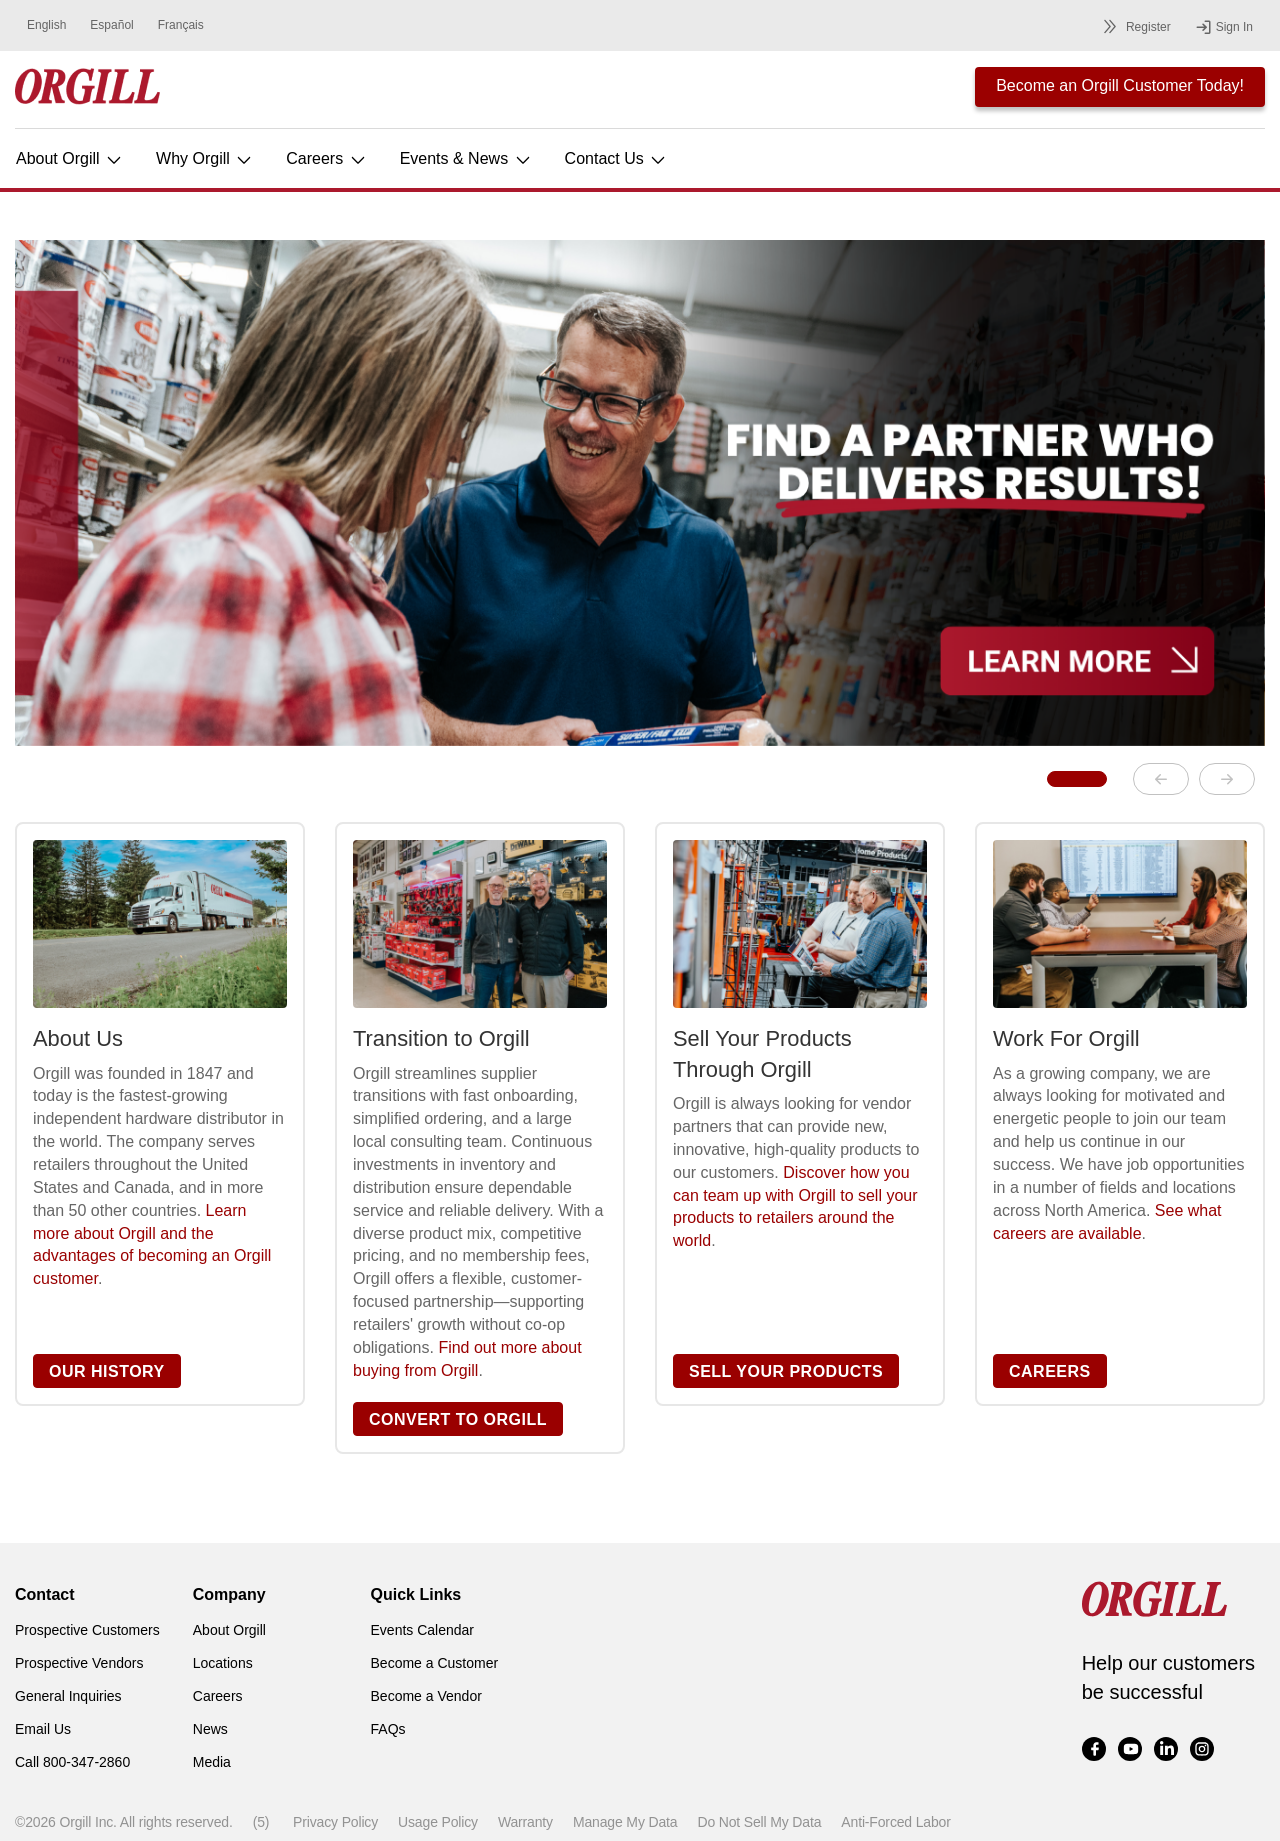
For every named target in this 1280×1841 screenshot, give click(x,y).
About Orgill (70, 158)
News (210, 1729)
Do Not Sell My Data (759, 1822)
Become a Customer (435, 1663)
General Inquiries (68, 1696)
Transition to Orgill (441, 1038)
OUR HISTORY (107, 1371)
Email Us (43, 1729)
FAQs (388, 1729)
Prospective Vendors (79, 1663)
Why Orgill (205, 158)
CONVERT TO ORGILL (458, 1419)
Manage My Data (625, 1822)
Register (1134, 26)
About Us (78, 1038)
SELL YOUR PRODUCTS (786, 1371)
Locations (223, 1663)
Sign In (1224, 27)
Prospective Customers (87, 1630)
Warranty (525, 1822)
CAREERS (1050, 1371)
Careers (326, 158)
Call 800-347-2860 (72, 1762)
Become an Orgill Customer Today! (1120, 85)
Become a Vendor (426, 1696)
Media (212, 1762)
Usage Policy (438, 1822)
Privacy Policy (335, 1822)
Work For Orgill (1066, 1038)
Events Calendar (423, 1630)
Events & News (466, 158)
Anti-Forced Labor (895, 1822)
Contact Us (617, 158)
